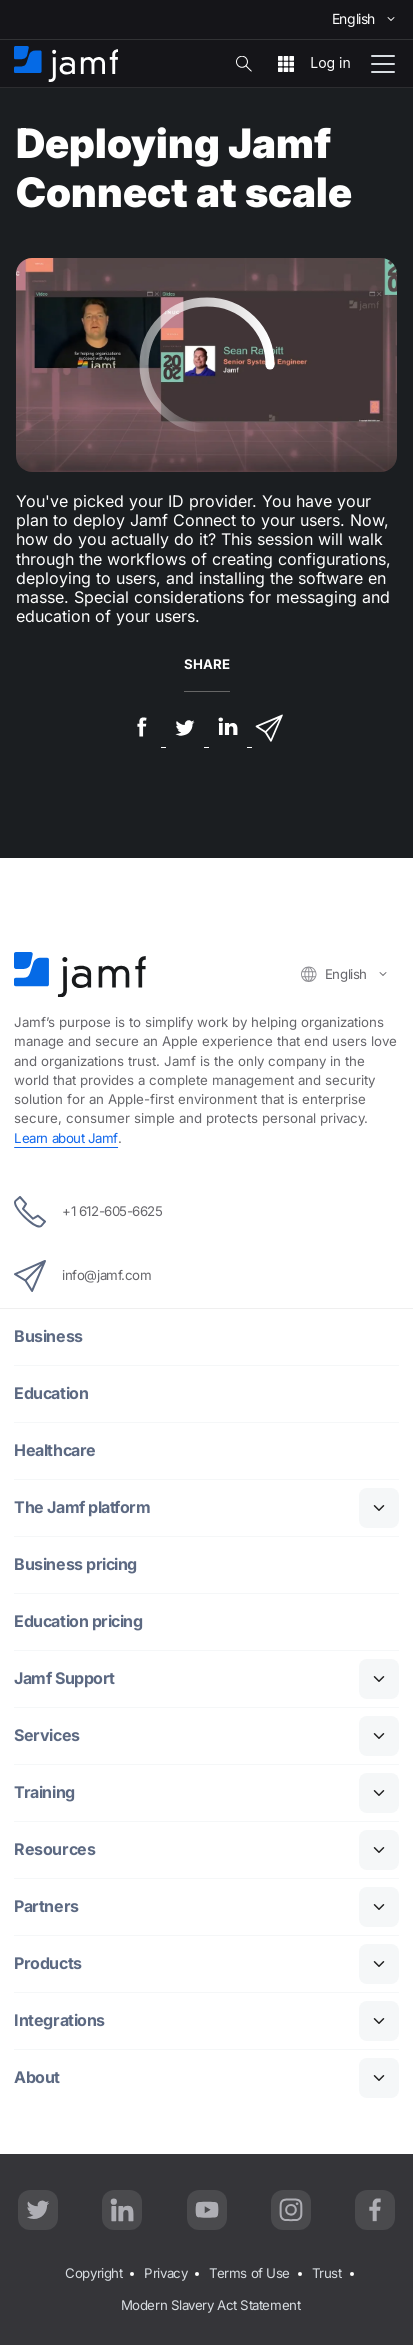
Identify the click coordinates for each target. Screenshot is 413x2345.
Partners (46, 1906)
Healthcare (55, 1450)
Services (46, 1735)
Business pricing (75, 1564)
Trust (327, 2273)
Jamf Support (64, 1678)
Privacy (165, 2273)
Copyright (93, 2273)
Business (48, 1336)
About (37, 2077)
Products (47, 1963)
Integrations (59, 2020)
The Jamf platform (82, 1507)
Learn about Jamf (66, 1138)
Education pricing (78, 1621)
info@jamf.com (82, 1276)
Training (44, 1792)
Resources (54, 1849)
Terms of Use (249, 2273)
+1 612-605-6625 (88, 1212)
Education (51, 1393)
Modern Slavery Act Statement (210, 2305)
